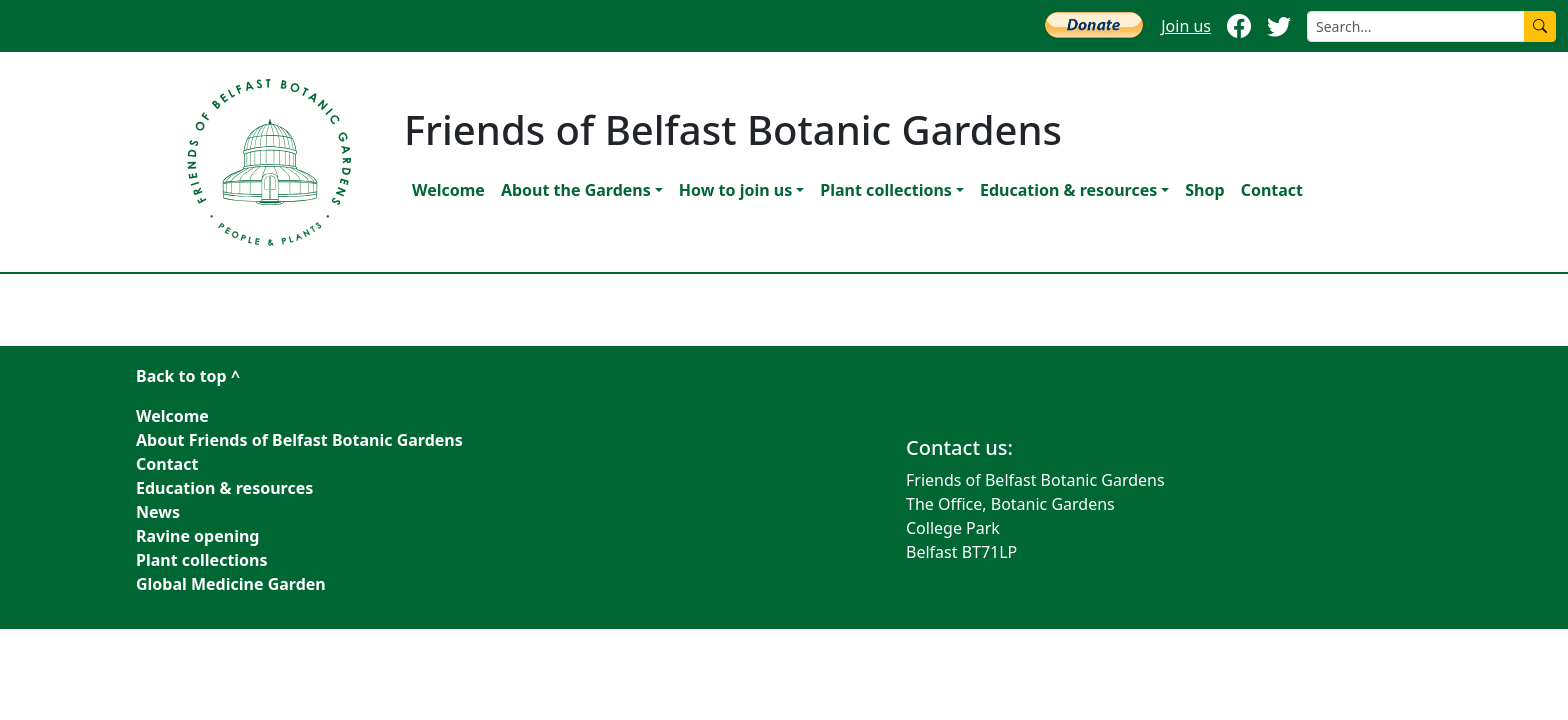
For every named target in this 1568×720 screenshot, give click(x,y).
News (158, 512)
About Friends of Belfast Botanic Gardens (299, 440)
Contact (1272, 190)
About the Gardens (576, 190)
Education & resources (1068, 190)
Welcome (448, 190)
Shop (1204, 190)
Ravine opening (197, 536)
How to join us (735, 190)
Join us (1186, 26)
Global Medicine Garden (231, 584)
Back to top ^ (188, 376)
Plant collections (886, 190)
